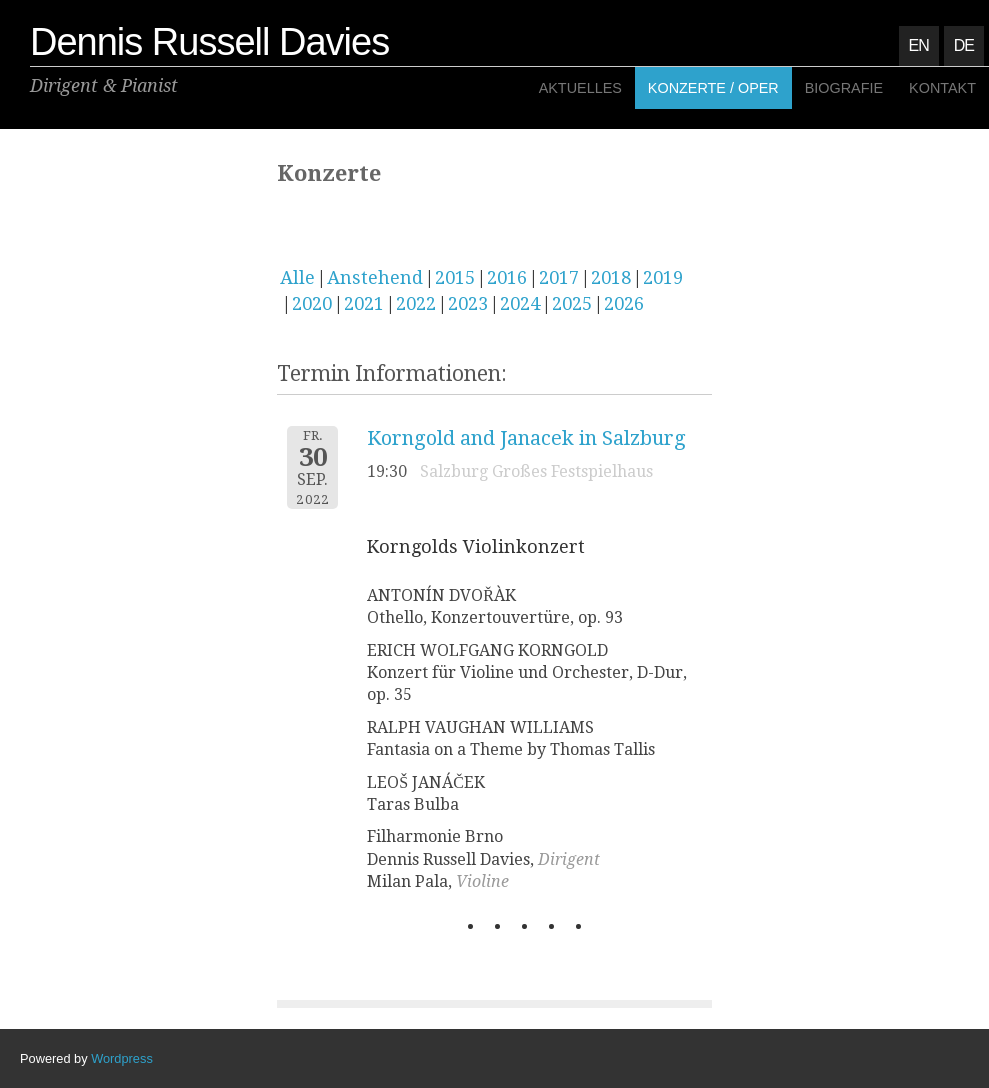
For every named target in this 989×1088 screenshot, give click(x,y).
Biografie (844, 88)
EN (919, 45)
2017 (559, 277)
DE (964, 45)
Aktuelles (580, 88)
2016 (507, 277)
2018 (611, 277)
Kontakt (942, 88)
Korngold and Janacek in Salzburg (526, 438)
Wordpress (122, 1058)
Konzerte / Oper (713, 88)
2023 (468, 303)
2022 (416, 303)
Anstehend (375, 277)
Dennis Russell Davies (209, 42)
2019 (663, 277)
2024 (520, 303)
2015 (455, 277)
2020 (312, 303)
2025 (572, 303)
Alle (297, 277)
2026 (624, 303)
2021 (364, 303)
